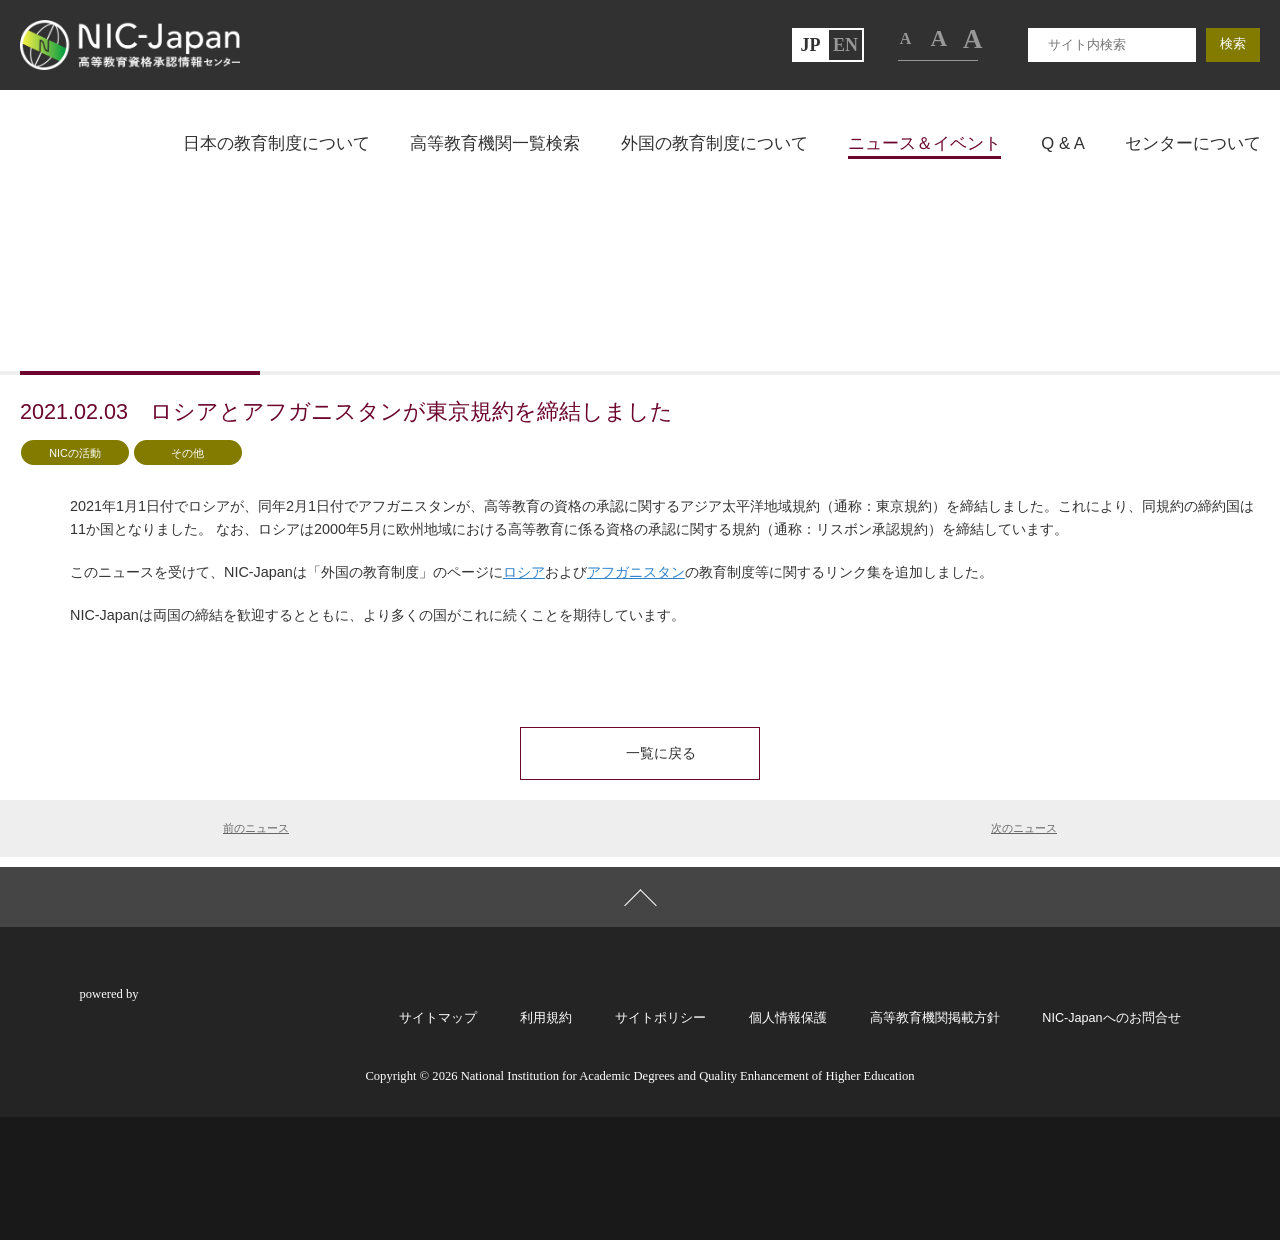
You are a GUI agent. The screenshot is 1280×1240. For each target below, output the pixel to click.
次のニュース (1024, 933)
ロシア (524, 677)
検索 (1233, 149)
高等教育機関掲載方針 (935, 1140)
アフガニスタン (636, 677)
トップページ (63, 346)
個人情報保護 (788, 1140)
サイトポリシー (660, 1140)
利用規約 (546, 1140)
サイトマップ (438, 1140)
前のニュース (256, 933)
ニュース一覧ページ (173, 346)
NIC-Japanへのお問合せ (1111, 1140)
